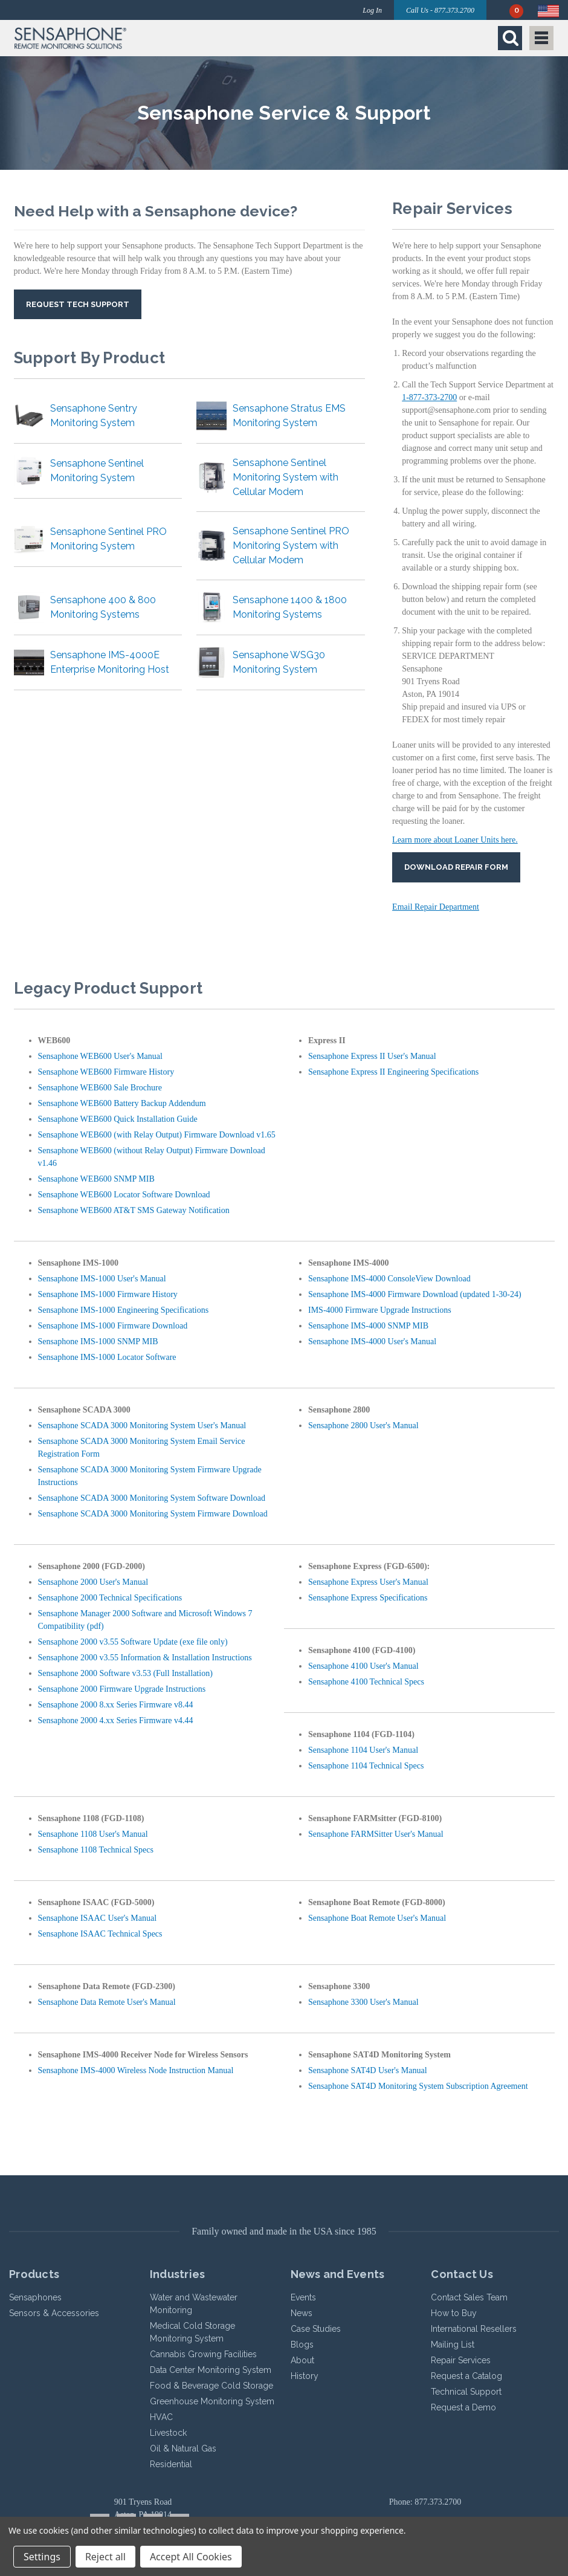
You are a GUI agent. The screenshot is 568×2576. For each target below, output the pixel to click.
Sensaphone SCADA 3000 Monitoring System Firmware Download (153, 1513)
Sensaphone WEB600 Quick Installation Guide (118, 1119)
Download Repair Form (456, 867)
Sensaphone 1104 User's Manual (363, 1750)
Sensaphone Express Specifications (368, 1597)
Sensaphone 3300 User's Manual (363, 2002)
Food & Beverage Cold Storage (211, 2385)
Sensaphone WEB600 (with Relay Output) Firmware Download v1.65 (157, 1134)
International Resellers (474, 2329)
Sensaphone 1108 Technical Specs (95, 1849)
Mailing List (452, 2344)
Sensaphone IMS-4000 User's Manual (372, 1341)
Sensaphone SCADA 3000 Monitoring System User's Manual (142, 1425)
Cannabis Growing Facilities (203, 2354)
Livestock (168, 2433)
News (301, 2313)
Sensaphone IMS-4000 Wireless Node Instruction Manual (136, 2070)
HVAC (161, 2417)
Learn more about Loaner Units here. (455, 839)
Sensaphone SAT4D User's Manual (367, 2070)
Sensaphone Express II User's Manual (372, 1056)
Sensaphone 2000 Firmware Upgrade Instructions (122, 1689)
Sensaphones (35, 2297)
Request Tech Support (77, 304)
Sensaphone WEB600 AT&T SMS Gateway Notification (134, 1210)
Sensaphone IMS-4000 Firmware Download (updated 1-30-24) (414, 1294)
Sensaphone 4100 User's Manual (363, 1666)
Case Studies (316, 2329)
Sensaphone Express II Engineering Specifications (393, 1071)
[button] (146, 38)
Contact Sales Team (469, 2297)
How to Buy (454, 2313)
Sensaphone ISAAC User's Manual (97, 1918)
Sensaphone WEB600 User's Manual (100, 1056)
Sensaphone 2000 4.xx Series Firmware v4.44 (115, 1720)
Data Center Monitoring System (210, 2370)
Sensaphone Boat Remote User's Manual (377, 1918)
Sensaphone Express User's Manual (368, 1582)
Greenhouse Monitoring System (212, 2401)
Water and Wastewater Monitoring (193, 2304)
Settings (42, 2556)
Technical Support (466, 2391)
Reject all (105, 2556)
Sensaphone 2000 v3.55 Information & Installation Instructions (145, 1657)
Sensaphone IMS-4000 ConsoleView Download (389, 1278)
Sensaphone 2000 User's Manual (93, 1582)
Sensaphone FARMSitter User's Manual (376, 1834)
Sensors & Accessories (54, 2313)
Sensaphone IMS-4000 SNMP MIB (368, 1325)
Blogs (302, 2344)
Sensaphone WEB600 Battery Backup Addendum (122, 1103)
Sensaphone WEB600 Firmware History (106, 1071)
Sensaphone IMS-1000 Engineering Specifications (123, 1310)
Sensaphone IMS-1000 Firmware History (108, 1294)
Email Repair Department (435, 906)
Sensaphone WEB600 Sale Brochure (100, 1087)
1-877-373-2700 (429, 397)
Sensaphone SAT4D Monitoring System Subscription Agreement (418, 2086)
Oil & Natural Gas (183, 2448)
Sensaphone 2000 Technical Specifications (110, 1597)
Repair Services (461, 2360)
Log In (372, 10)
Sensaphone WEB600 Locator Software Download (124, 1194)
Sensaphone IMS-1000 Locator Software (107, 1357)
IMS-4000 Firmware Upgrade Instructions (379, 1310)
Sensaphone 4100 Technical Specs (366, 1681)
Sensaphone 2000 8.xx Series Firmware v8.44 (115, 1704)
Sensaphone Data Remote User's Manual (107, 2002)
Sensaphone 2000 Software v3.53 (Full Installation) (125, 1673)
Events (303, 2297)
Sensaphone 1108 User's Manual (93, 1834)
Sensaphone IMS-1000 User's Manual (102, 1278)
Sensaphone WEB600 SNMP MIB (96, 1178)
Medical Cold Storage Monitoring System (192, 2332)
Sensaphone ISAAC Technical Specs (100, 1933)
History (304, 2376)
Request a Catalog (466, 2376)
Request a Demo (463, 2407)
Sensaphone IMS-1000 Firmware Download (113, 1325)
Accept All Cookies (191, 2556)
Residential (171, 2464)
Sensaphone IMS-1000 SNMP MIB (98, 1341)
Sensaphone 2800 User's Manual (363, 1425)
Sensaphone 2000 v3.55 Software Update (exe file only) (133, 1641)
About (302, 2360)
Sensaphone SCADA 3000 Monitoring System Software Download (151, 1498)
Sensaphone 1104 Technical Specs (366, 1765)
